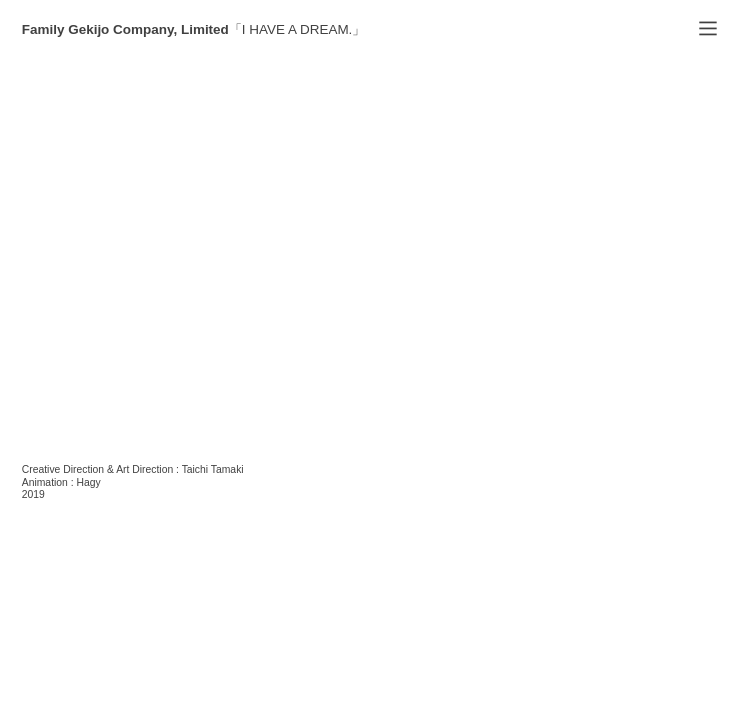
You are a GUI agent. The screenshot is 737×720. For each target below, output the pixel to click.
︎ (708, 29)
